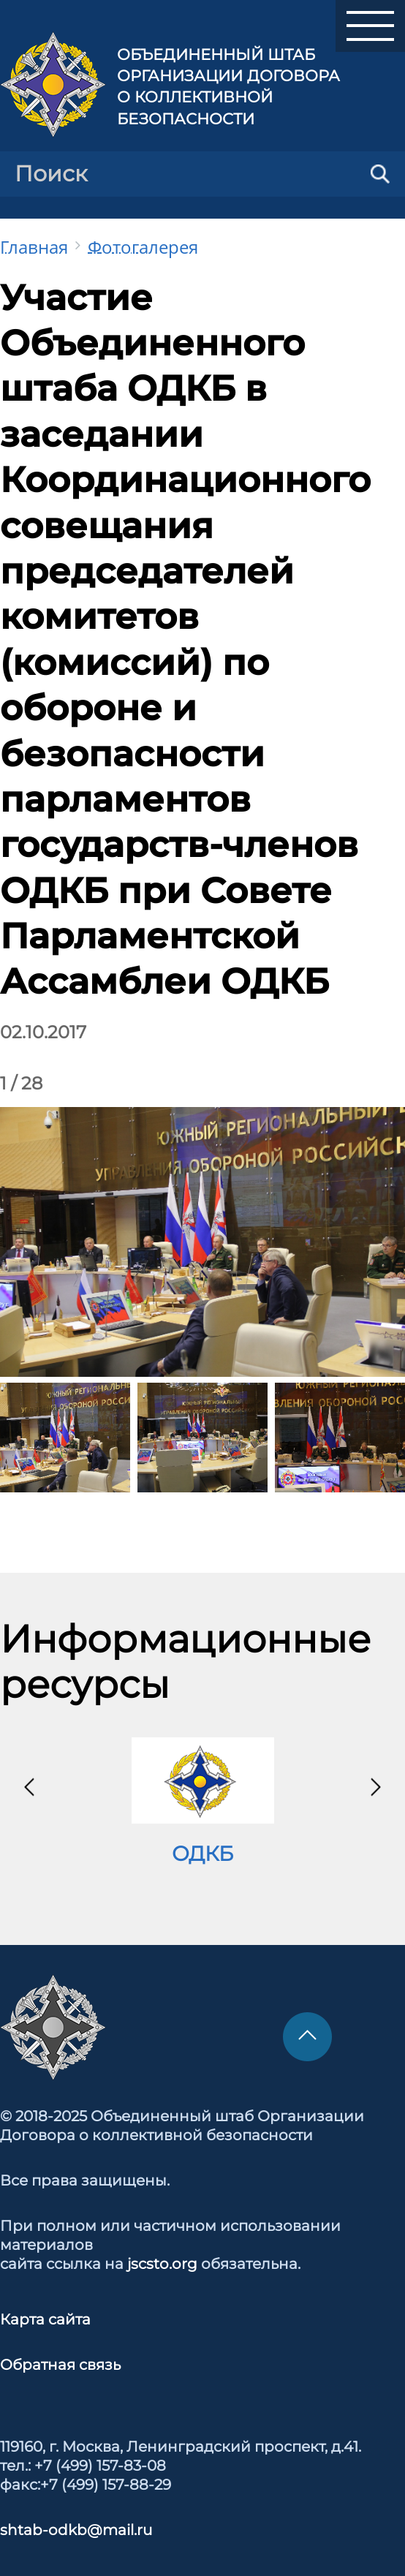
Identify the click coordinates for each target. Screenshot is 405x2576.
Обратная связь (60, 2364)
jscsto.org (162, 2264)
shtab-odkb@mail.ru (76, 2530)
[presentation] (29, 1787)
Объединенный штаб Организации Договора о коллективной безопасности (228, 86)
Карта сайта (45, 2319)
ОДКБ (202, 1853)
